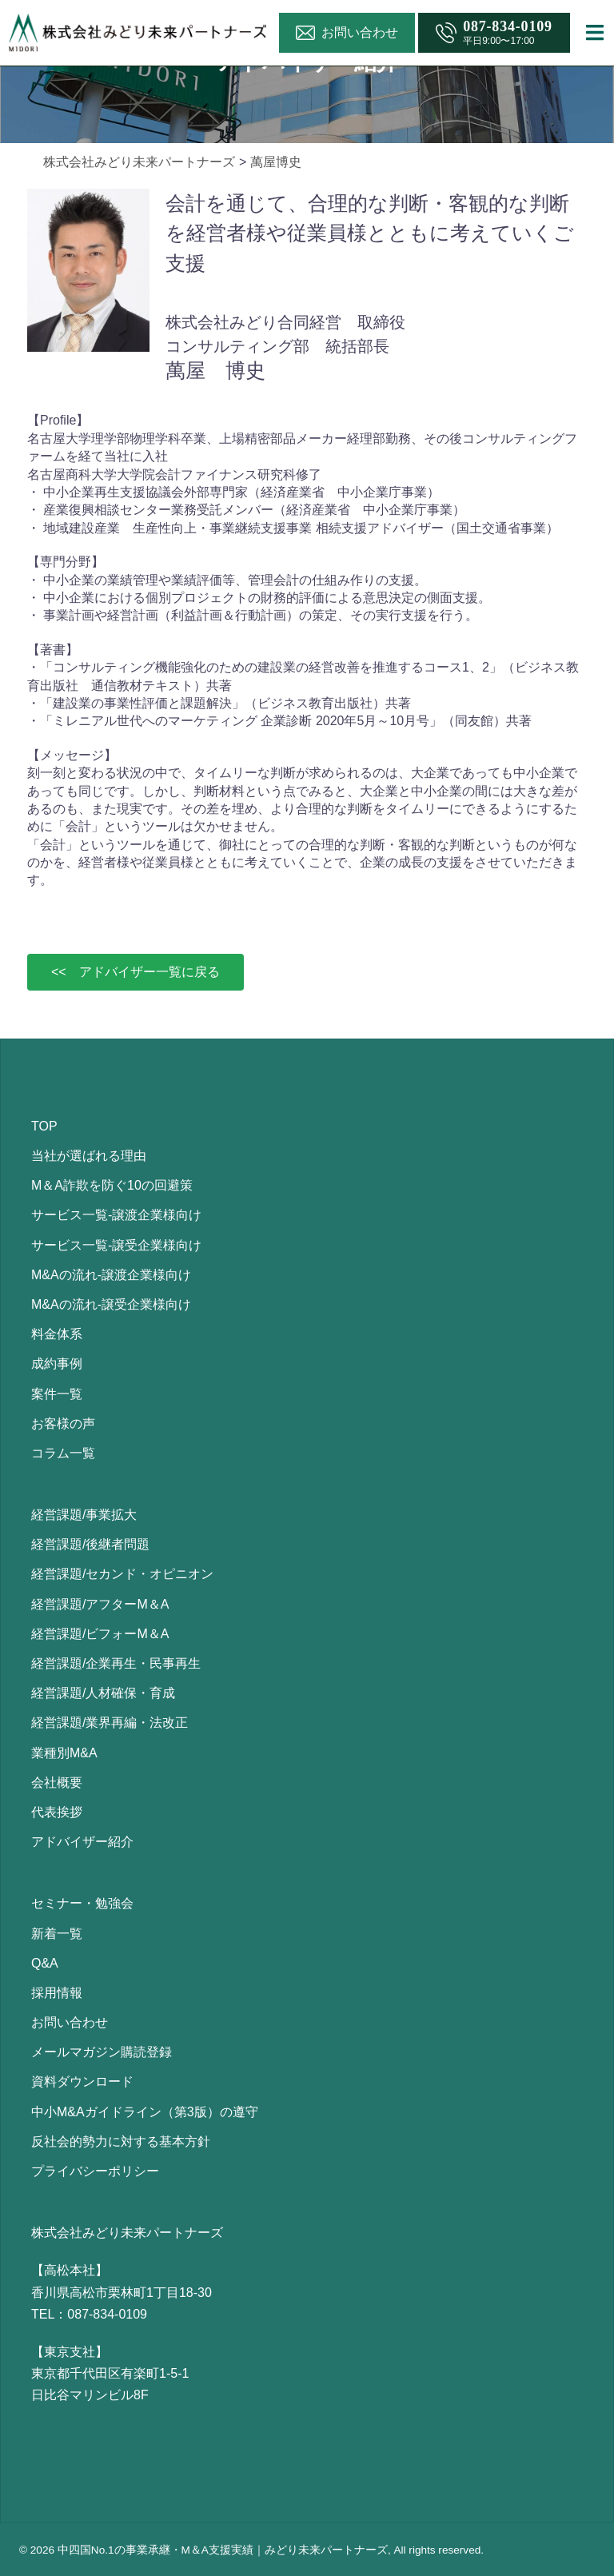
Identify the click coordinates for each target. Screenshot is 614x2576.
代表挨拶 (56, 1812)
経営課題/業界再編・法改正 (109, 1722)
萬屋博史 (275, 162)
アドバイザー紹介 (82, 1841)
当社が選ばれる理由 (88, 1155)
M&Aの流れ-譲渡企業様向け (111, 1275)
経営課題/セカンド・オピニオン (122, 1574)
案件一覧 (56, 1394)
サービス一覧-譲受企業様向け (116, 1245)
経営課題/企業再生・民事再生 (116, 1663)
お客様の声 (63, 1423)
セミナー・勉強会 (82, 1903)
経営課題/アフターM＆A (100, 1604)
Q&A (44, 1963)
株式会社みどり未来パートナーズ (139, 162)
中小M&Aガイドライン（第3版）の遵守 (144, 2112)
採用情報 (56, 1993)
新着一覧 (56, 1933)
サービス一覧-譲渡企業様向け (116, 1215)
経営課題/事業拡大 (84, 1514)
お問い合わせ (69, 2022)
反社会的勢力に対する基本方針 (120, 2141)
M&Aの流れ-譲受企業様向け (111, 1304)
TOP (44, 1126)
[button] (135, 972)
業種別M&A (64, 1753)
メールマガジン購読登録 (101, 2052)
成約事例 (56, 1363)
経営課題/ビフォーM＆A (100, 1634)
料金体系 (56, 1334)
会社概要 (56, 1782)
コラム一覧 (63, 1453)
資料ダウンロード (82, 2081)
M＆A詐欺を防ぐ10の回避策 (112, 1185)
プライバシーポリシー (95, 2171)
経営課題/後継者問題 (90, 1544)
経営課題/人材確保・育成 (103, 1693)
